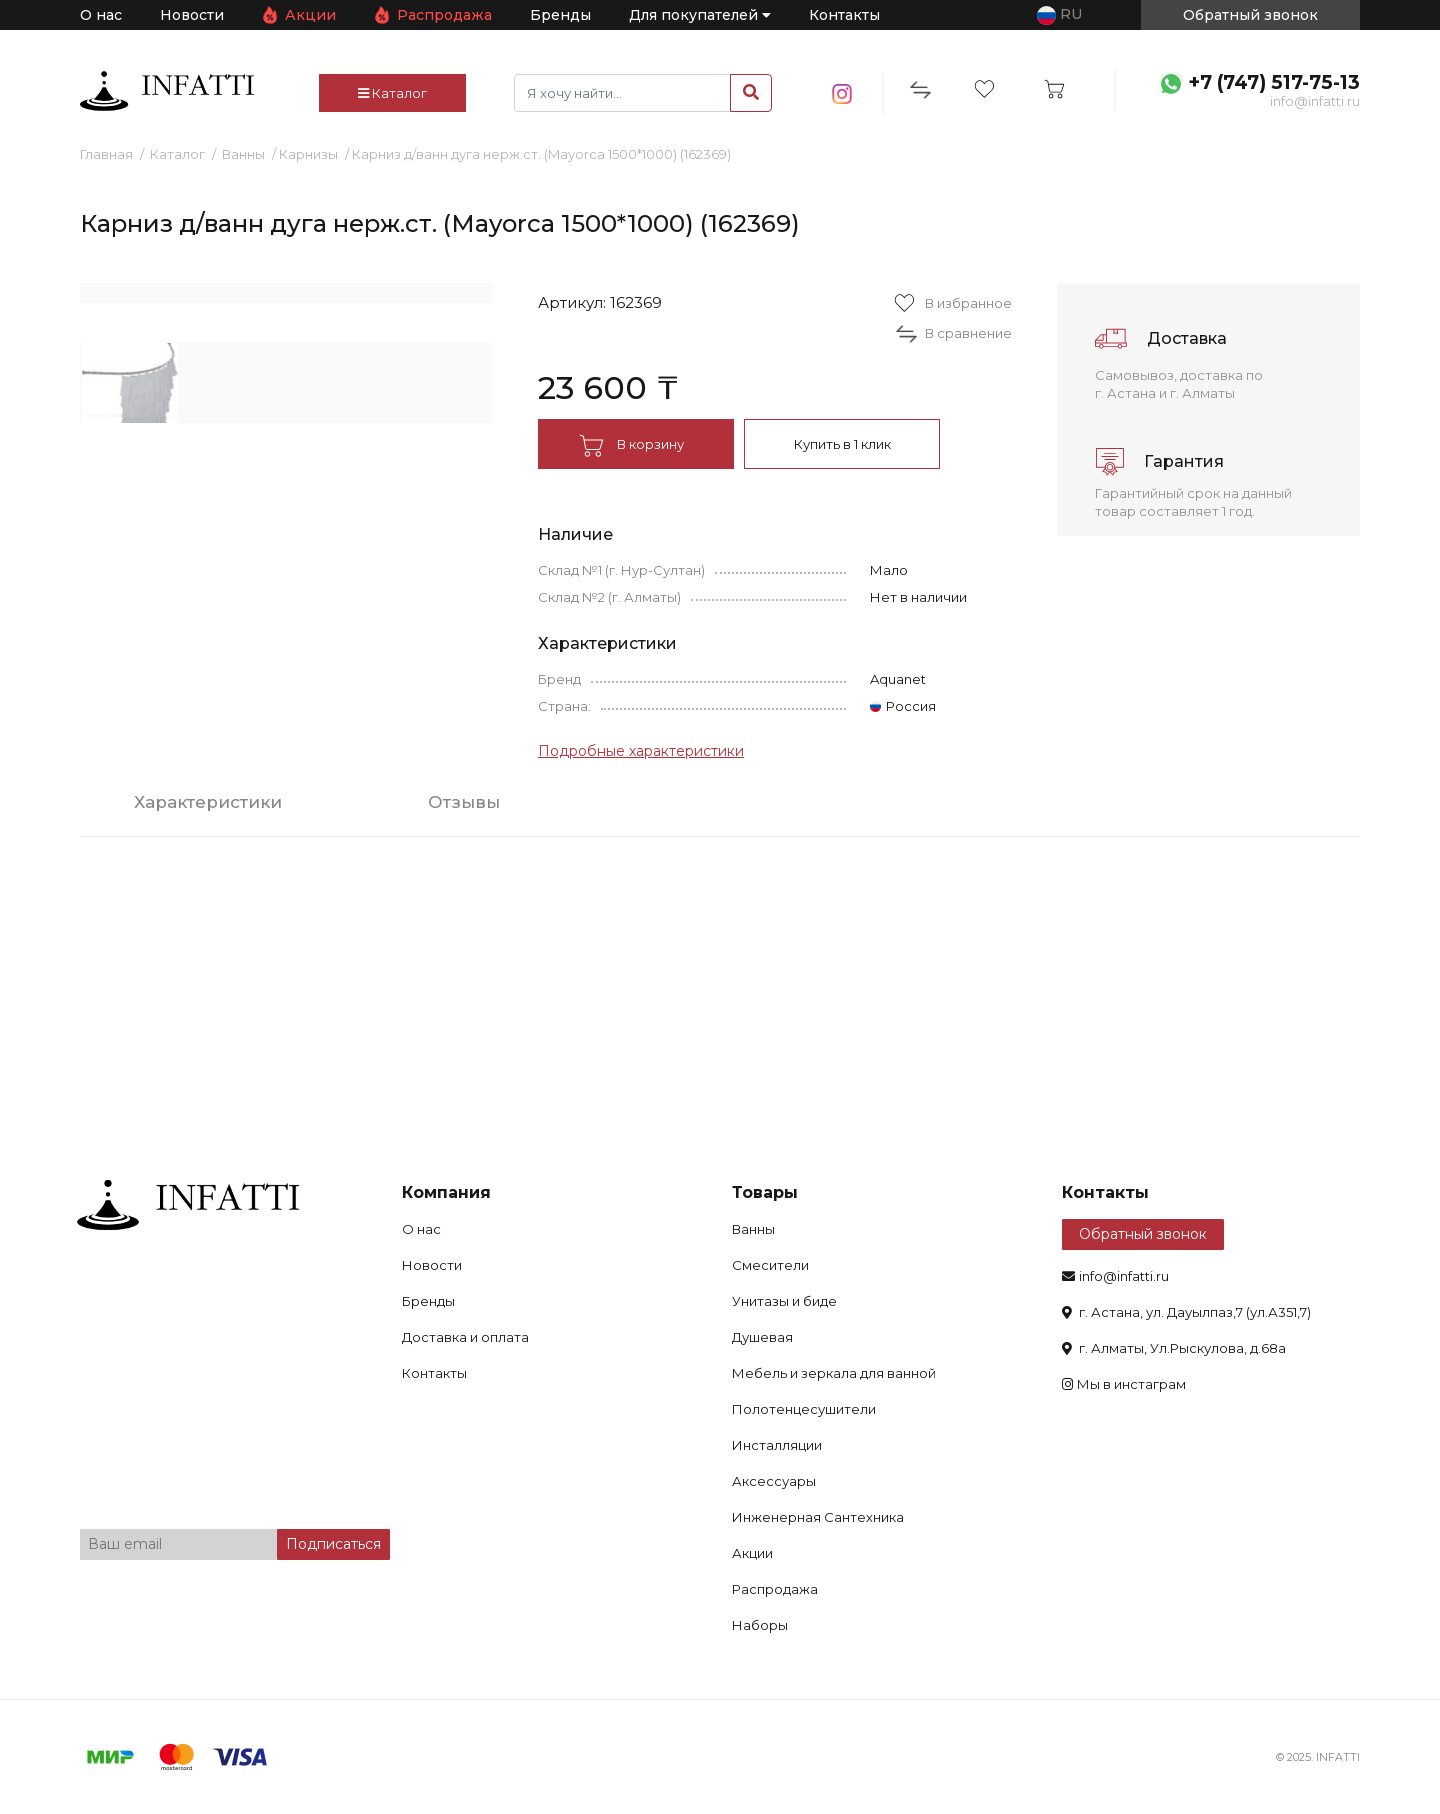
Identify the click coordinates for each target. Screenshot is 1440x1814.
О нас (101, 15)
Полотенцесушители (804, 1409)
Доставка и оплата (465, 1337)
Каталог (392, 93)
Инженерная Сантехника (818, 1517)
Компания (446, 1192)
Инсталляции (777, 1445)
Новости (192, 15)
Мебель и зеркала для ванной (834, 1373)
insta (842, 94)
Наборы (760, 1625)
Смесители (770, 1265)
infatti (167, 91)
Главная (106, 154)
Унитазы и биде (784, 1301)
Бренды (560, 15)
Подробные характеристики (641, 751)
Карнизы (308, 154)
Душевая (762, 1337)
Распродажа (444, 15)
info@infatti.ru (1315, 101)
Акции (310, 15)
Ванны (243, 154)
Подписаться (333, 1544)
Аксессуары (774, 1481)
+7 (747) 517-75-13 (1274, 82)
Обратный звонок (1143, 1234)
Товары (765, 1192)
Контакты (844, 15)
